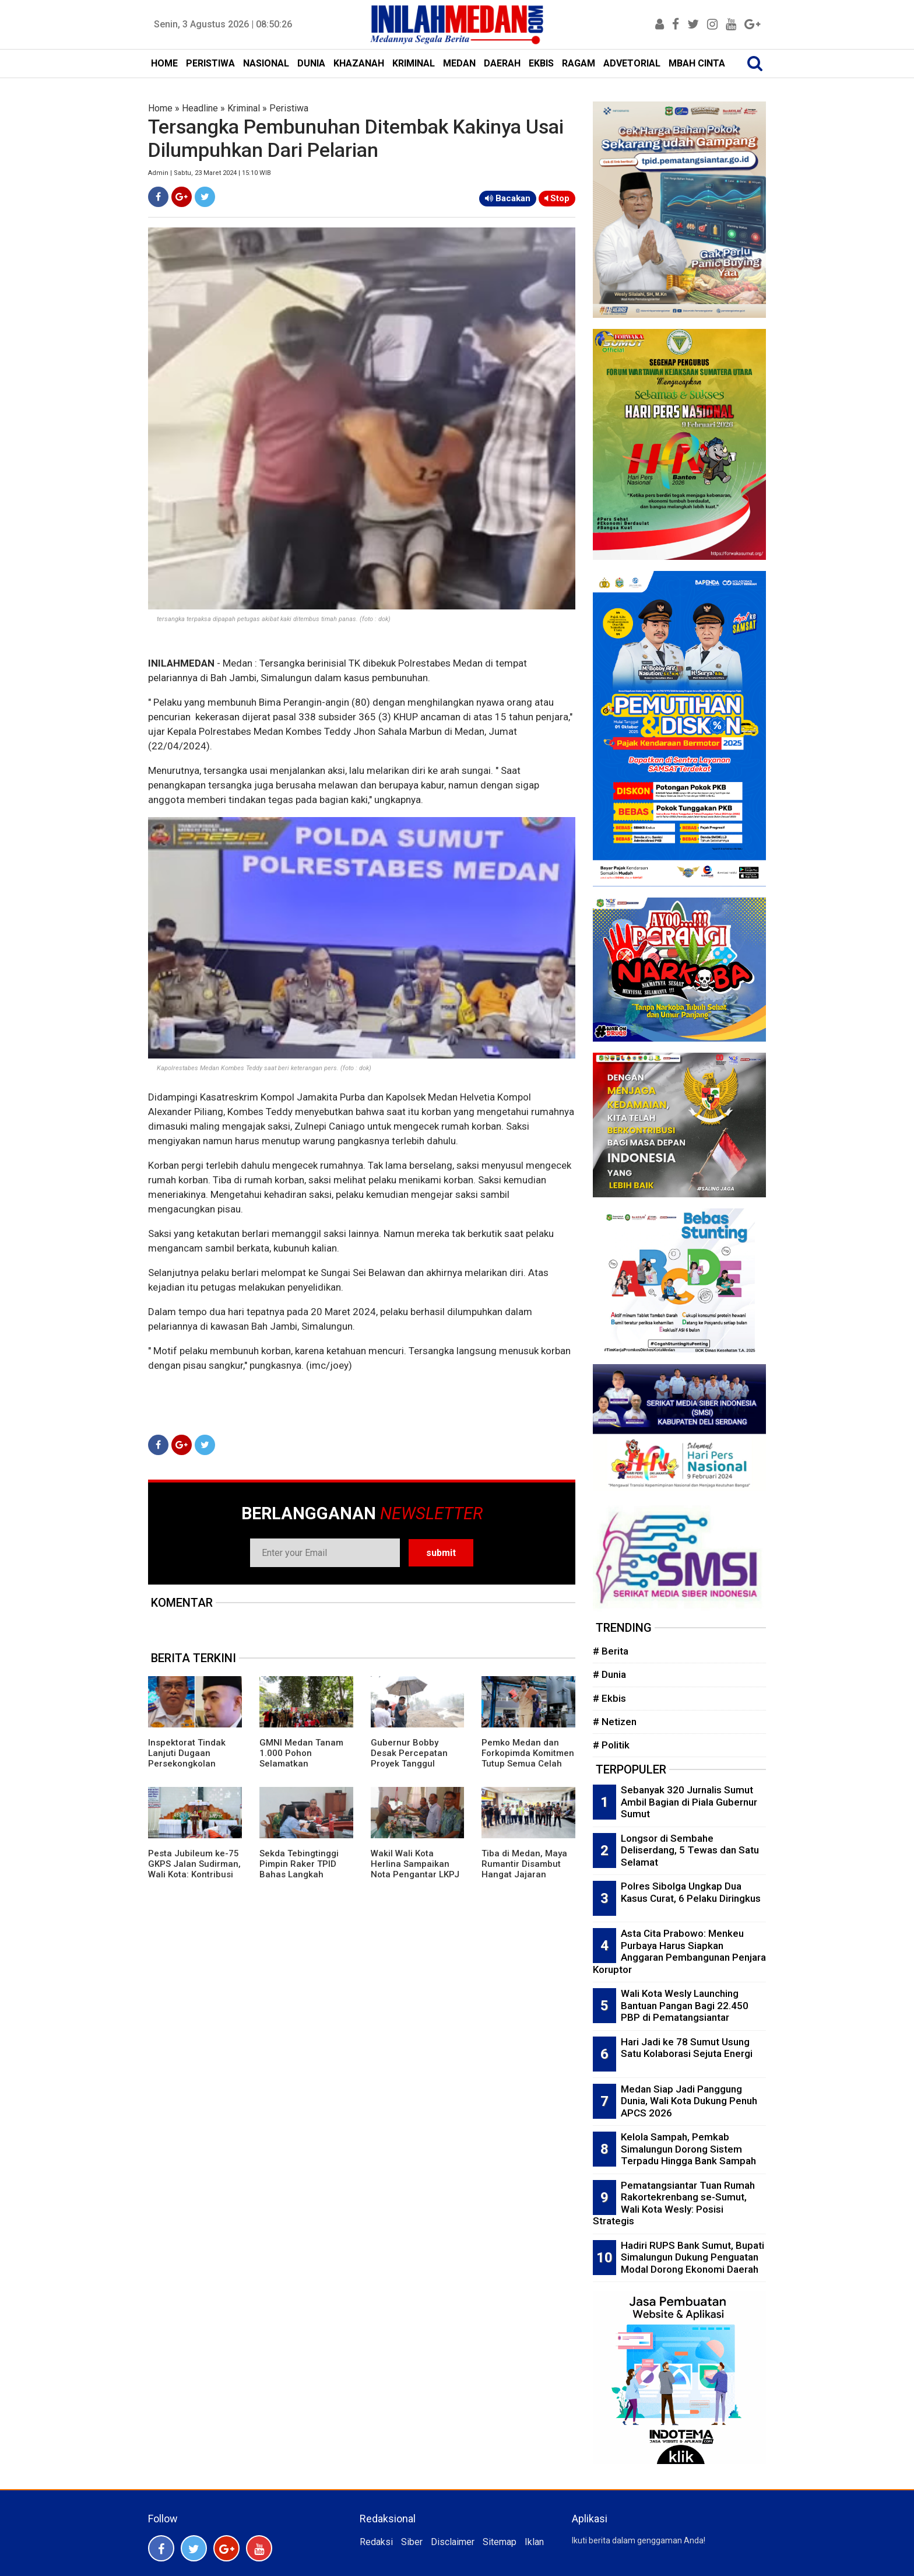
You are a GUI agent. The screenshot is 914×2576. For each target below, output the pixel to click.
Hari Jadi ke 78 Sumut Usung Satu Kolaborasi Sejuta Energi (687, 2048)
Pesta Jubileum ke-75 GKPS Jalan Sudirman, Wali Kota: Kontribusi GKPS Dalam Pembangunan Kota (194, 1874)
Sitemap (499, 2541)
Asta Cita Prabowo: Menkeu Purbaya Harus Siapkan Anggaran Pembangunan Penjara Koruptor (679, 1951)
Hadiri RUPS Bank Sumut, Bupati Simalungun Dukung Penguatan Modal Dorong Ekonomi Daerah (692, 2257)
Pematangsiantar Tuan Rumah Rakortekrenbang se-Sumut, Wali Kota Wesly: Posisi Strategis (674, 2203)
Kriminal (243, 108)
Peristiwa (288, 108)
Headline (200, 108)
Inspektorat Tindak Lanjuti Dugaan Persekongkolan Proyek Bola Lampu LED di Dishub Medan (191, 1763)
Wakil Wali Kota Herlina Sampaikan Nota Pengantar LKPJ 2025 (415, 1869)
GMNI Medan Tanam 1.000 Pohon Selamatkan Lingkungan (301, 1758)
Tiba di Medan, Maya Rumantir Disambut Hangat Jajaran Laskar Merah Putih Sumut (524, 1874)
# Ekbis (609, 1698)
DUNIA (311, 63)
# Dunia (609, 1674)
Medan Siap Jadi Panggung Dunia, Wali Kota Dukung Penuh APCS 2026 (689, 2101)
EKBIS (541, 63)
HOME (164, 63)
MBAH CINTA (697, 63)
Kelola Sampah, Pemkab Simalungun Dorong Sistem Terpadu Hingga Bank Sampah (688, 2149)
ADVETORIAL (631, 63)
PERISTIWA (210, 63)
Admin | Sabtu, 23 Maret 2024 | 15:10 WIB (209, 173)
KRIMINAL (413, 63)
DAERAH (502, 63)
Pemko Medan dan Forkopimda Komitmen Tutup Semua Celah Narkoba (527, 1758)
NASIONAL (266, 63)
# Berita (610, 1651)
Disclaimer (452, 2541)
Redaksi (376, 2541)
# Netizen (615, 1721)
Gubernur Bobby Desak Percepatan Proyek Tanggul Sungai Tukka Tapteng (416, 1758)
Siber (412, 2541)
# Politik (611, 1745)
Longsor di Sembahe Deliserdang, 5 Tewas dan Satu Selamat (690, 1850)
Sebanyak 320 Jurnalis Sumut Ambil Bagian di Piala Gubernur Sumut (689, 1802)
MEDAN (459, 63)
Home (160, 108)
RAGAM (578, 63)
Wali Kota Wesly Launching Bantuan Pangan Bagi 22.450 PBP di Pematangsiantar (684, 2005)
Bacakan (507, 198)
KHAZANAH (358, 63)
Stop (557, 198)
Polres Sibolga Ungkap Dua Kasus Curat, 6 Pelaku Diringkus (691, 1892)
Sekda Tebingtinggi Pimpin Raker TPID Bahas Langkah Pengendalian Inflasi (301, 1869)
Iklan (534, 2541)
